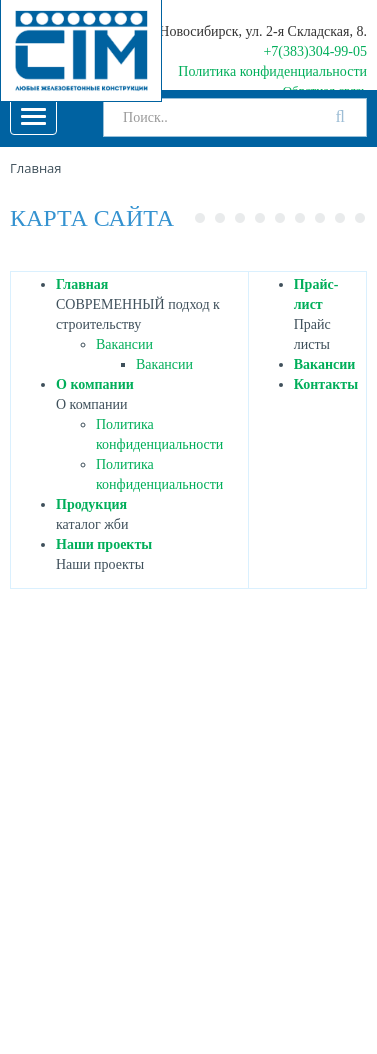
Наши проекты (104, 544)
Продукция (91, 504)
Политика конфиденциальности (272, 71)
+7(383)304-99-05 (315, 51)
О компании (95, 384)
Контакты (326, 384)
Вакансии (124, 344)
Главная (82, 284)
